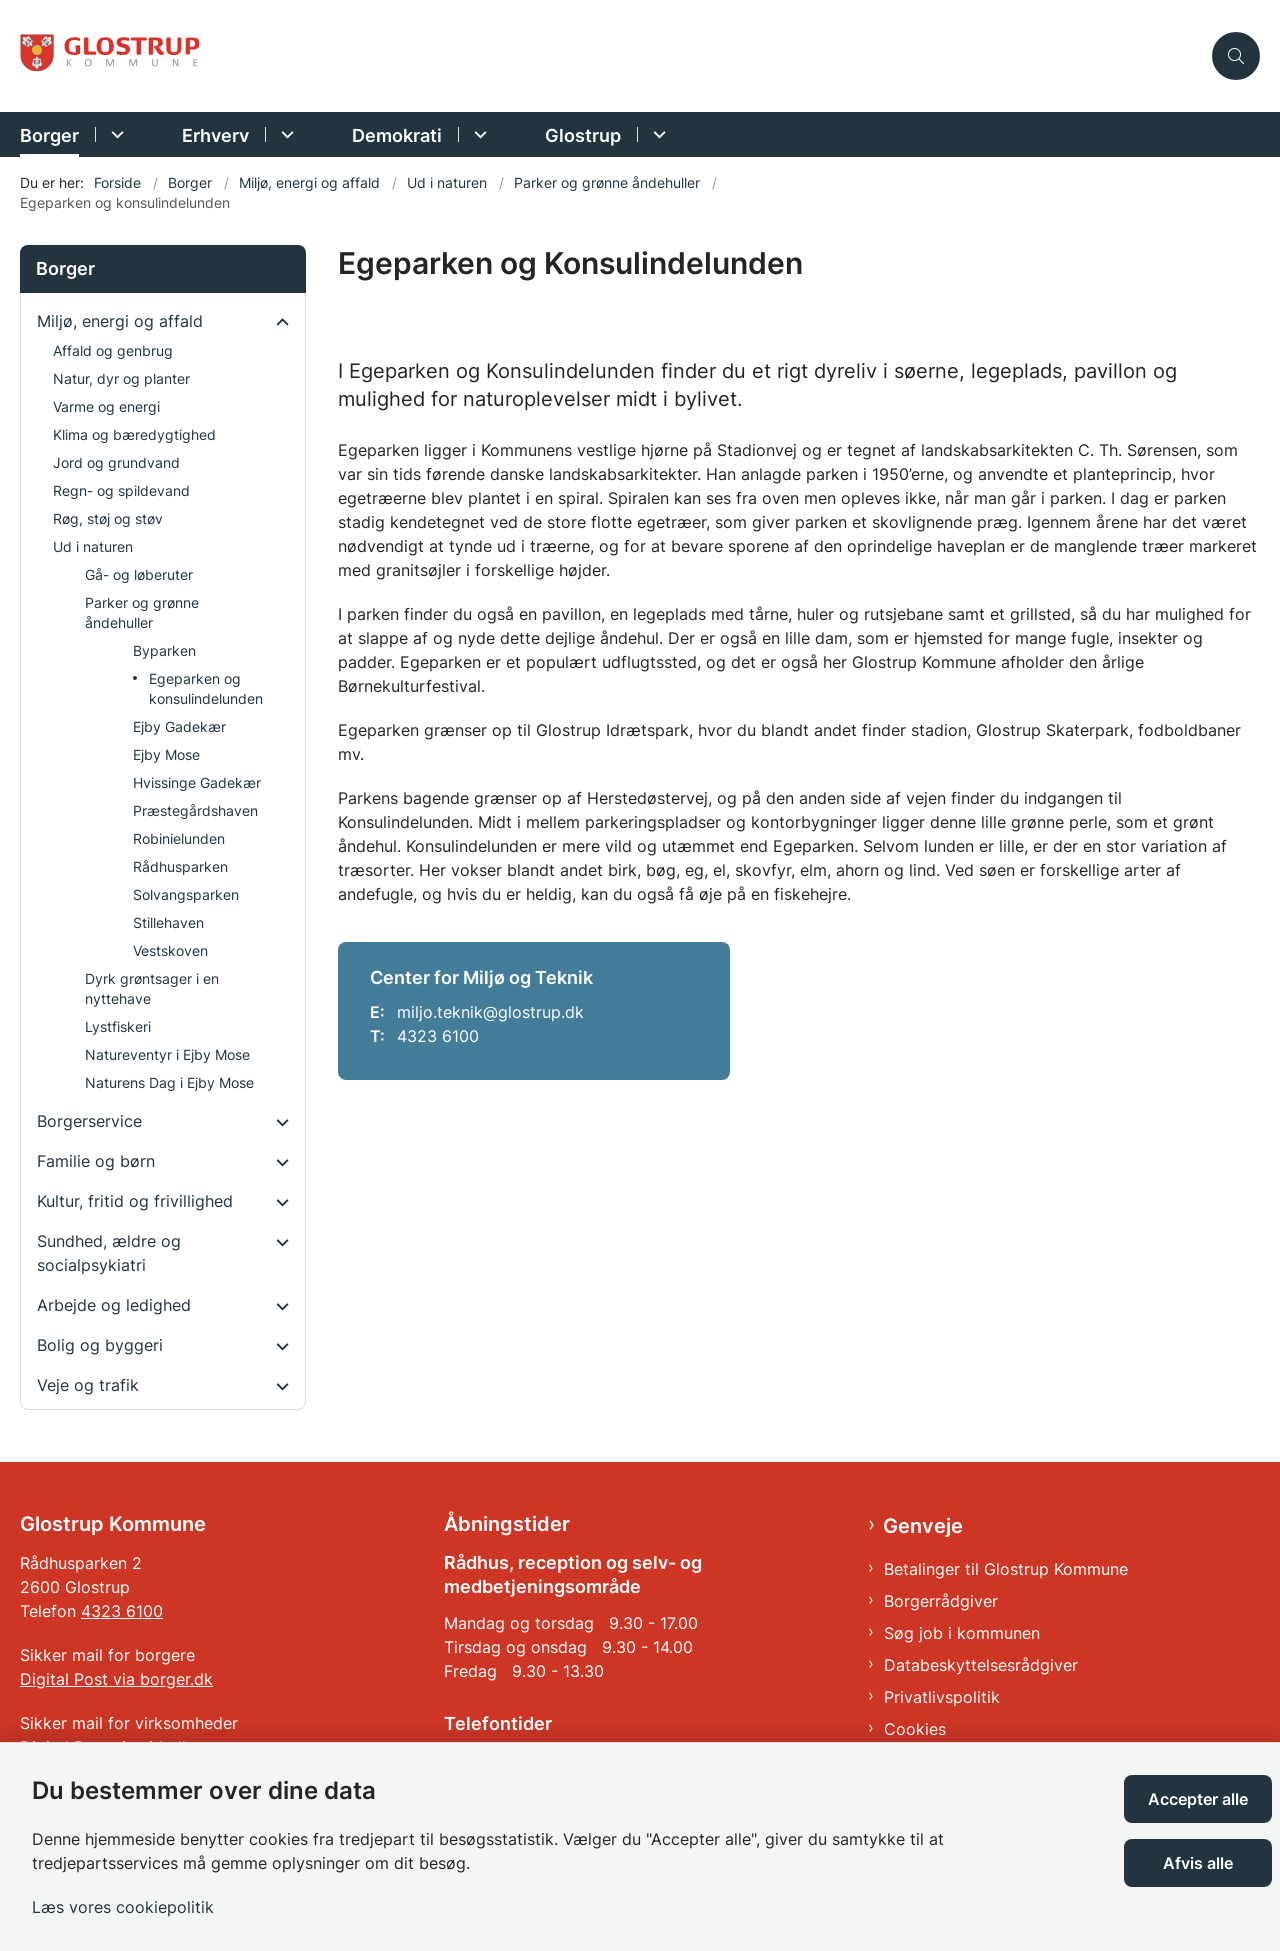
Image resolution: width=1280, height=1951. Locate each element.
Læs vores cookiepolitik (123, 1907)
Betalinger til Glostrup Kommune (1006, 1569)
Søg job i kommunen (962, 1633)
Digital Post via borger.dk (116, 1679)
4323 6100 (122, 1611)
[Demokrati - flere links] (477, 134)
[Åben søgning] (1236, 56)
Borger (49, 135)
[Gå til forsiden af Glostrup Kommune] (610, 56)
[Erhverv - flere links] (284, 134)
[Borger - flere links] (114, 134)
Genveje (923, 1526)
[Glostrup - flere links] (656, 134)
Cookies (915, 1729)
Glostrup (583, 135)
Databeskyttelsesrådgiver (981, 1665)
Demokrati (397, 135)
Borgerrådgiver (941, 1601)
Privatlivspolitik (942, 1697)
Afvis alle (1198, 1863)
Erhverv (215, 135)
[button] (277, 322)
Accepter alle (1198, 1799)
